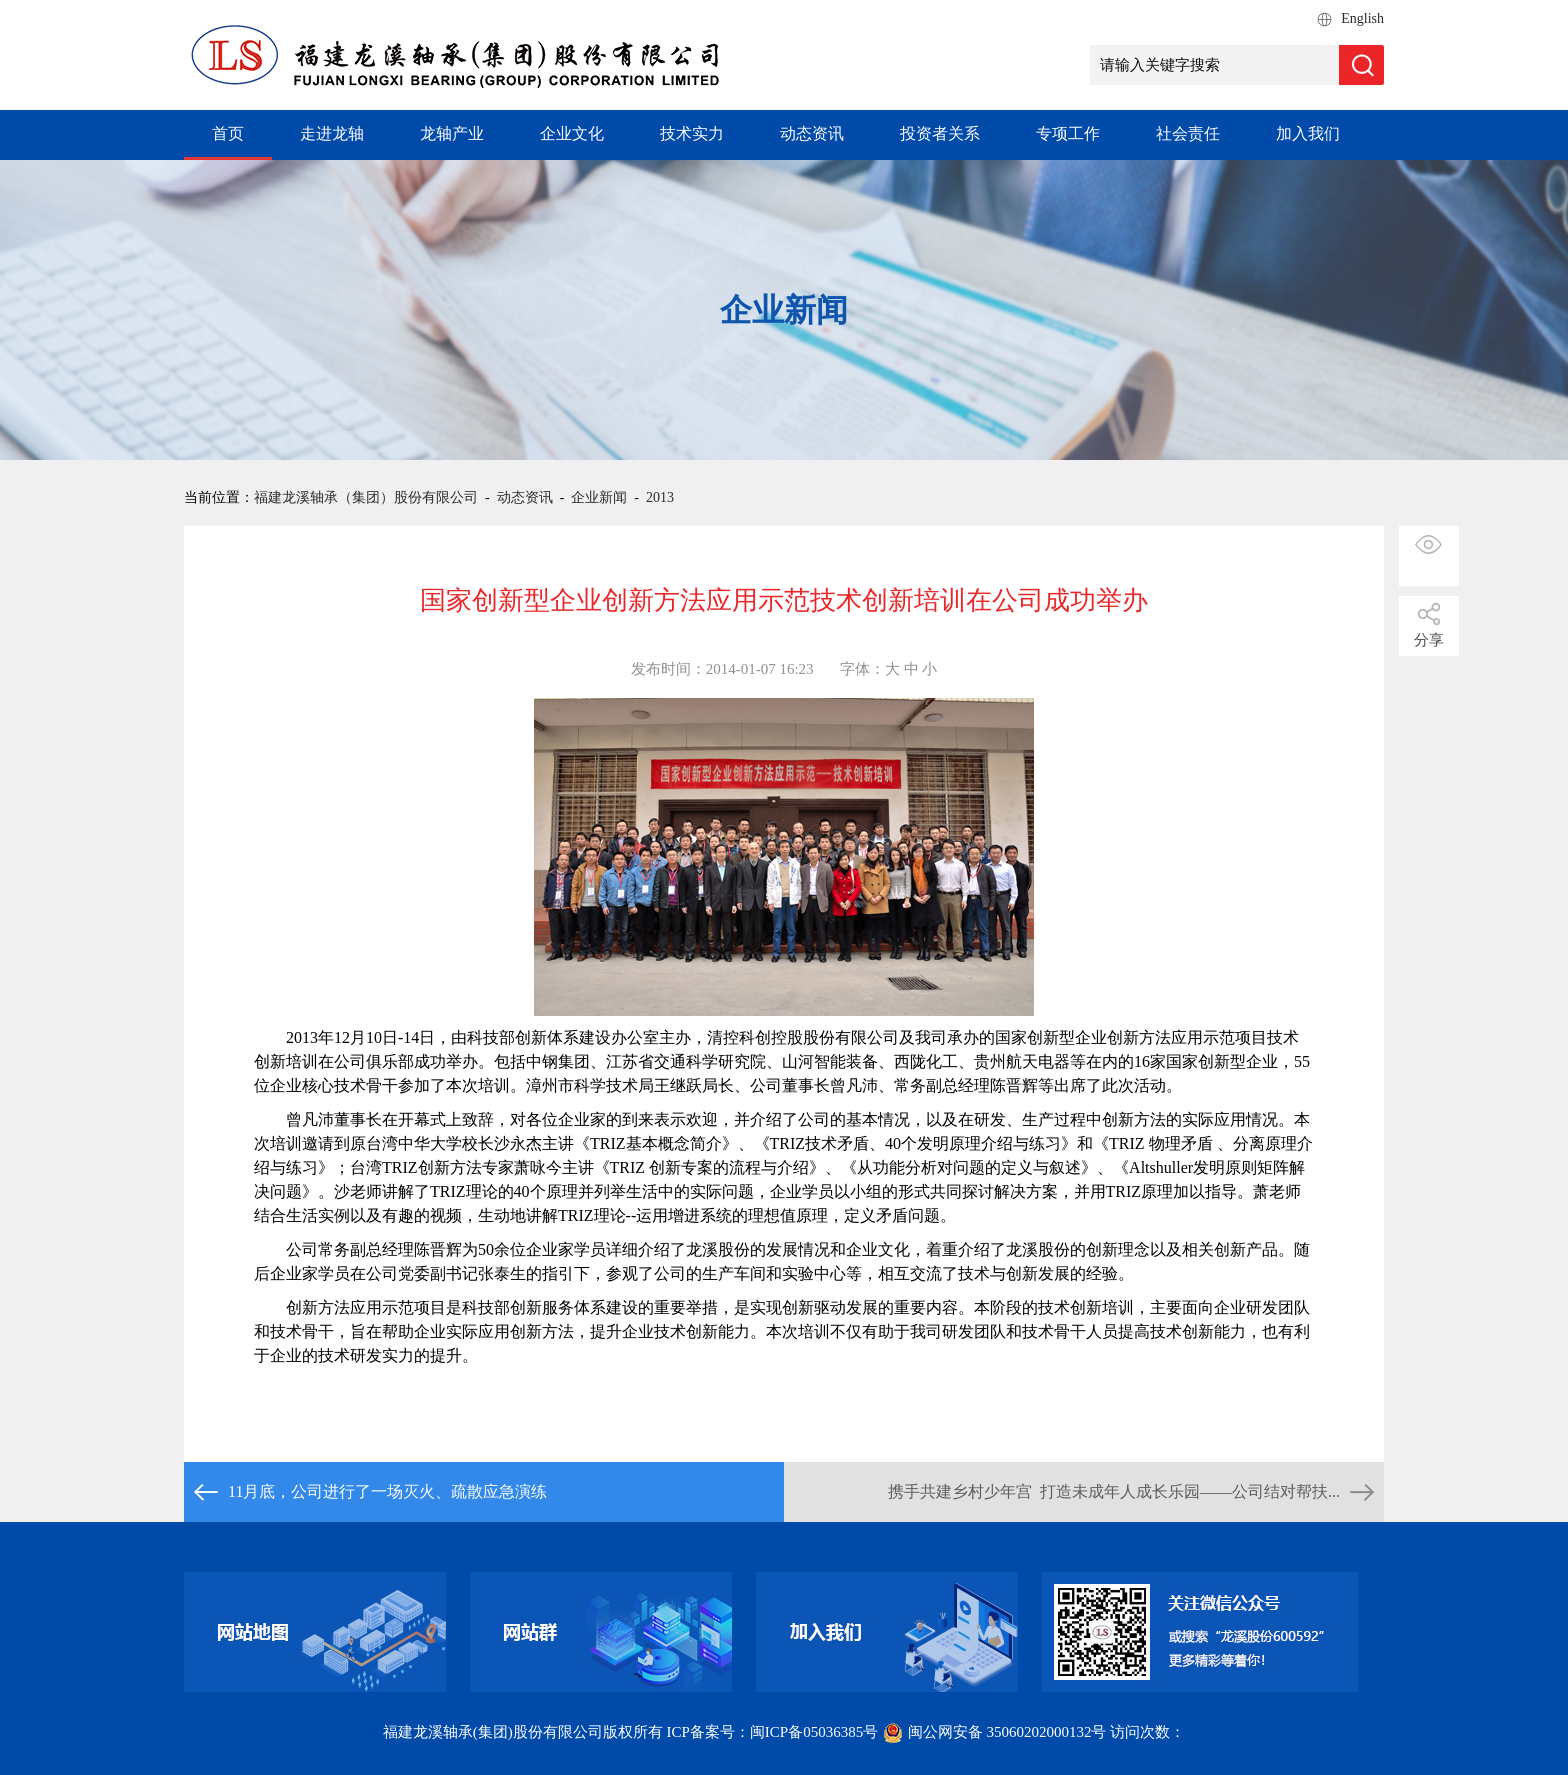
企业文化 (572, 133)
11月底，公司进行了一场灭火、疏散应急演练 (387, 1491)
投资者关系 (940, 133)
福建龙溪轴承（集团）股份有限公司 (366, 497)
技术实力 (692, 133)
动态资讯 (812, 133)
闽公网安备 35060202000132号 (996, 1732)
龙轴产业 (452, 133)
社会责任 (1188, 133)
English (1362, 18)
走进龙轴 (332, 133)
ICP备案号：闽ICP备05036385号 (773, 1732)
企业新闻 (599, 497)
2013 (660, 497)
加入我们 (1308, 133)
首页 (228, 133)
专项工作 (1068, 133)
